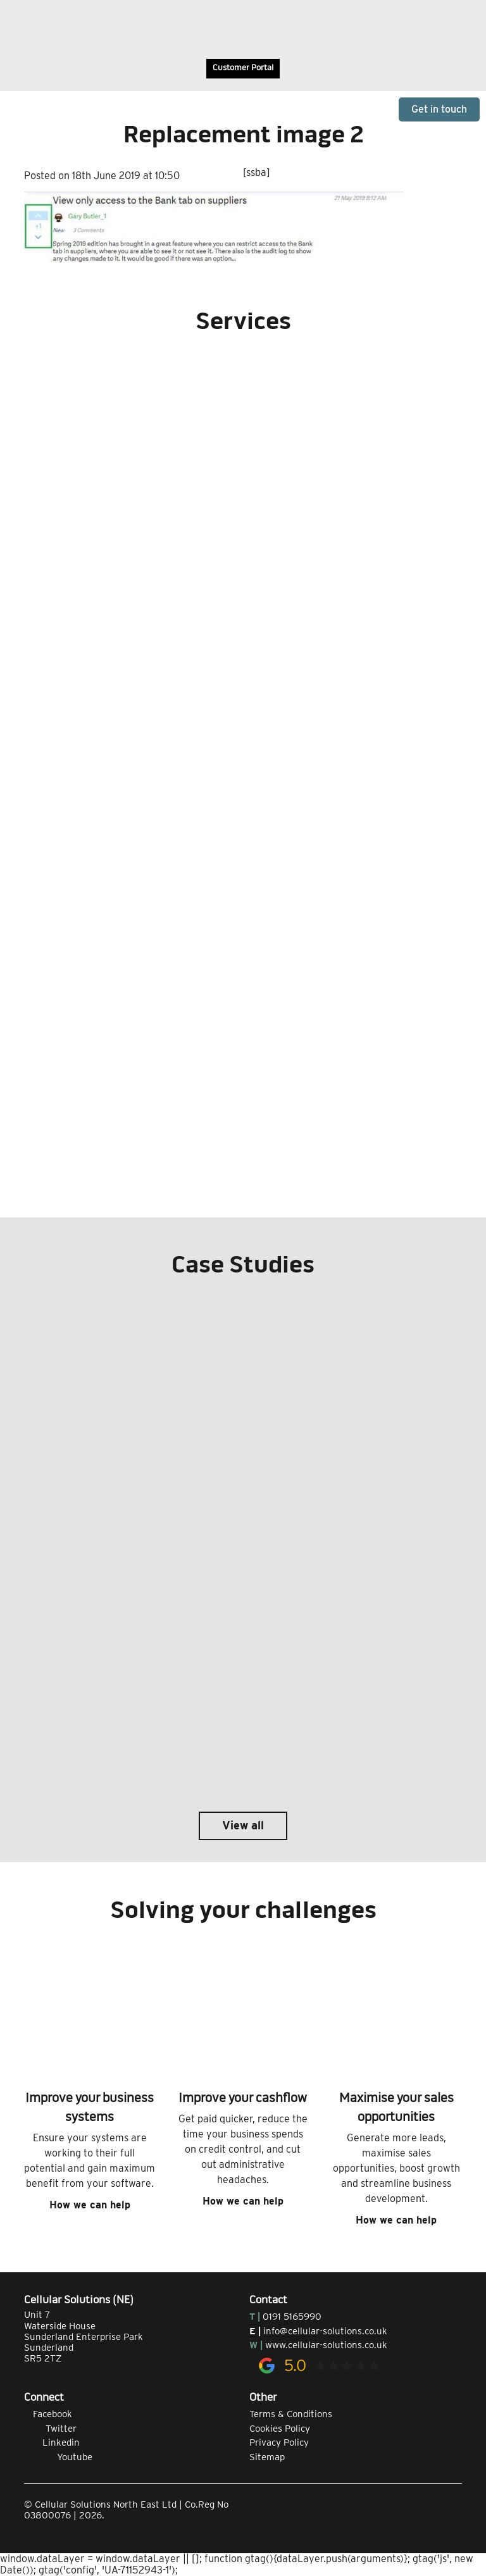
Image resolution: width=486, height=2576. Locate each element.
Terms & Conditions (290, 2414)
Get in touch (439, 109)
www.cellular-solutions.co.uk (326, 2345)
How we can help (89, 2205)
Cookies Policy (279, 2428)
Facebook (48, 2414)
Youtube (58, 2457)
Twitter (50, 2428)
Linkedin (52, 2442)
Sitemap (267, 2457)
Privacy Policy (279, 2442)
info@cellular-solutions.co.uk (325, 2331)
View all (243, 1825)
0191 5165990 (292, 2316)
